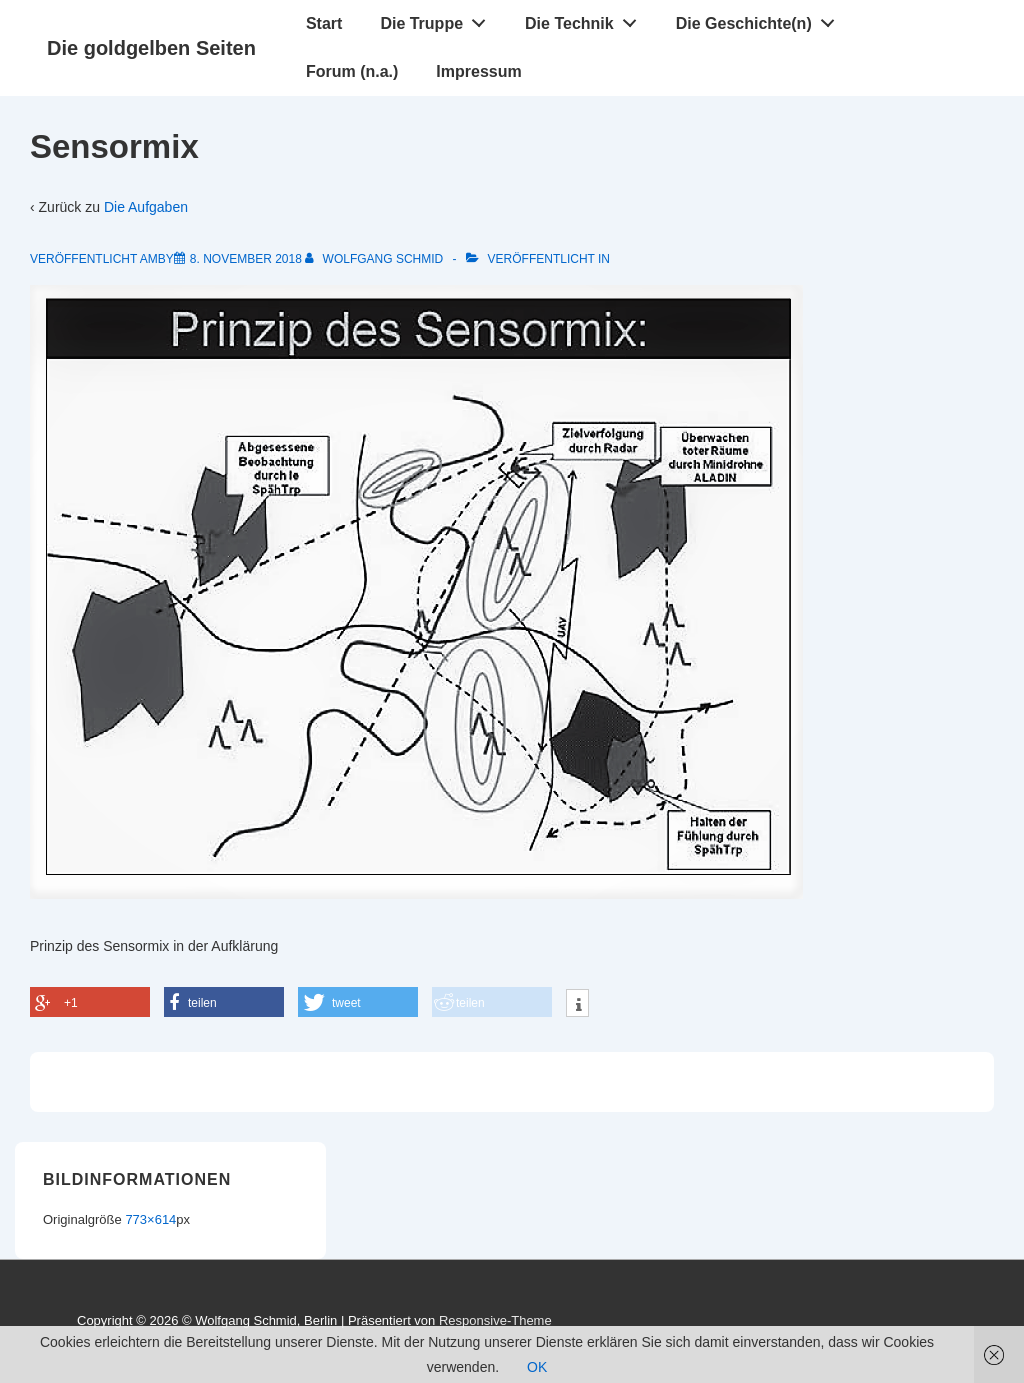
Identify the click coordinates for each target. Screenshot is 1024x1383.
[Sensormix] (246, 259)
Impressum (478, 71)
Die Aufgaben (146, 207)
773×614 (150, 1219)
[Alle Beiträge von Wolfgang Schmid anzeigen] (375, 259)
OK (537, 1367)
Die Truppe (438, 19)
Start (324, 23)
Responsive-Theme (495, 1320)
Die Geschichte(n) (761, 19)
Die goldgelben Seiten (151, 48)
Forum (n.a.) (352, 71)
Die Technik (586, 19)
